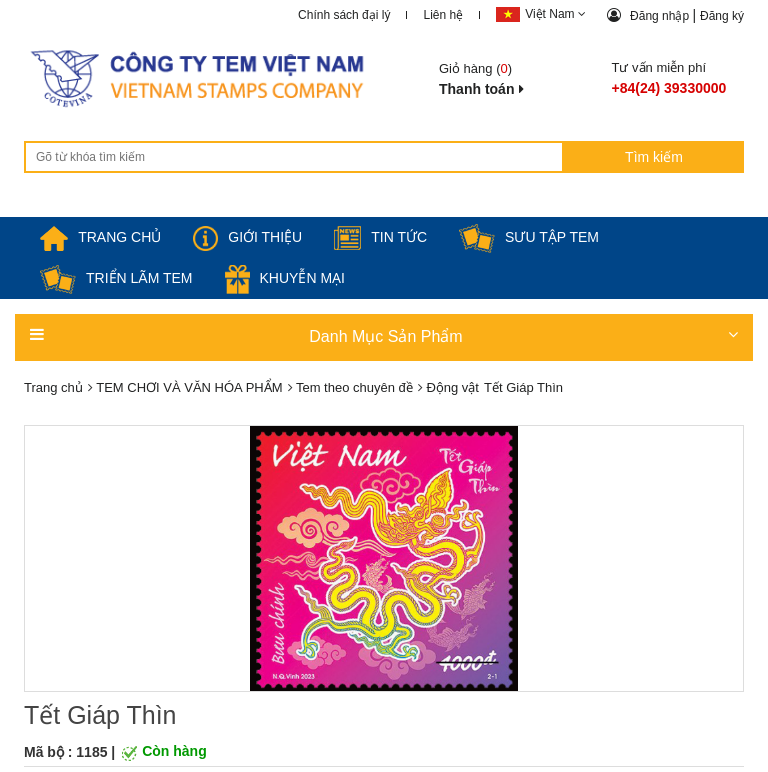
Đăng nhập (661, 16)
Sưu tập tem (529, 237)
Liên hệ (443, 15)
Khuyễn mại (285, 278)
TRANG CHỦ (100, 237)
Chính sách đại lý (344, 15)
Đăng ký (722, 16)
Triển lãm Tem (116, 278)
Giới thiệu (247, 237)
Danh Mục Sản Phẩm (384, 335)
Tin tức (380, 237)
